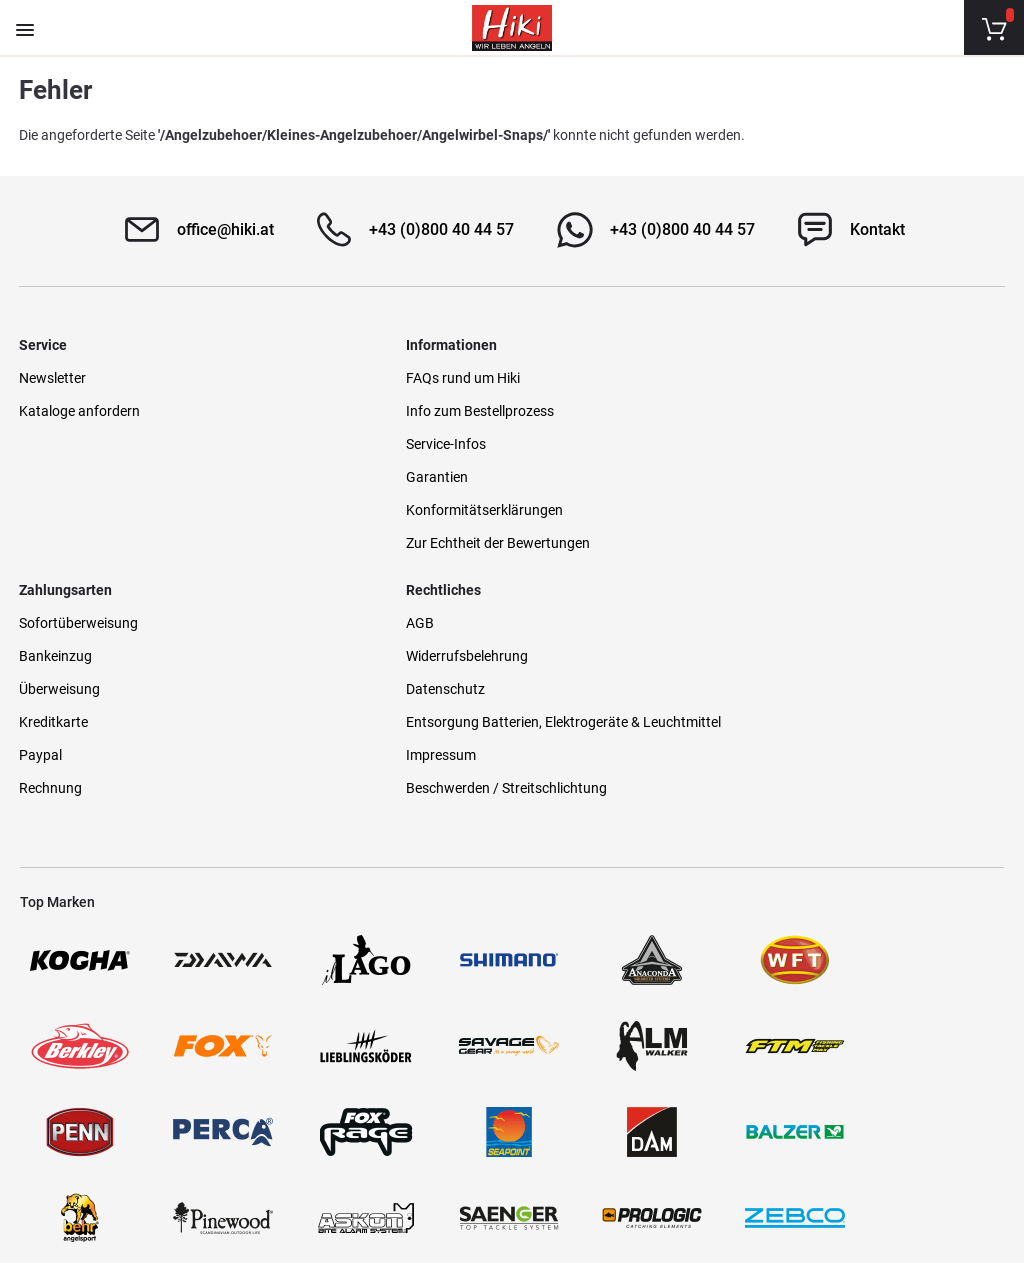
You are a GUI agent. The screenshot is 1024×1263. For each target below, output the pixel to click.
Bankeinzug (560, 410)
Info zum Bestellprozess (346, 410)
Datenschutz (815, 443)
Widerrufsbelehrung (837, 410)
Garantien (303, 476)
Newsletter (53, 377)
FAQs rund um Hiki (329, 377)
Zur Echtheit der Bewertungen (364, 542)
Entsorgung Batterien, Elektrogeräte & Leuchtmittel (887, 486)
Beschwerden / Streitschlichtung (876, 563)
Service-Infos (312, 443)
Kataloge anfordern (80, 410)
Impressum (811, 530)
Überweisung (564, 443)
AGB (790, 377)
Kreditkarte (558, 476)
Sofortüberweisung (583, 377)
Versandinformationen (249, 1175)
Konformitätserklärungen (350, 509)
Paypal (545, 509)
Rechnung (555, 542)
